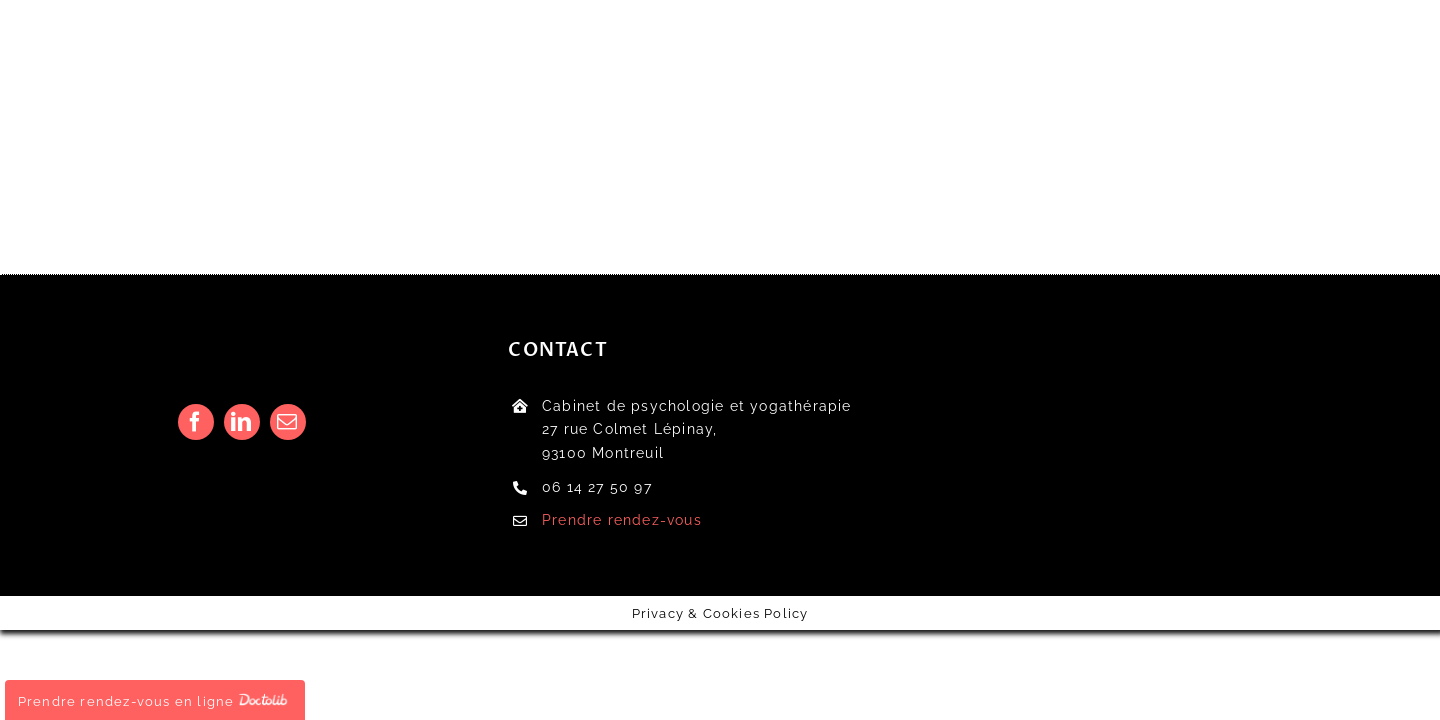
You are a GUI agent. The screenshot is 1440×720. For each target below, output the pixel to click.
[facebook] (196, 422)
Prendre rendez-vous (622, 520)
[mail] (288, 422)
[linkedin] (242, 422)
